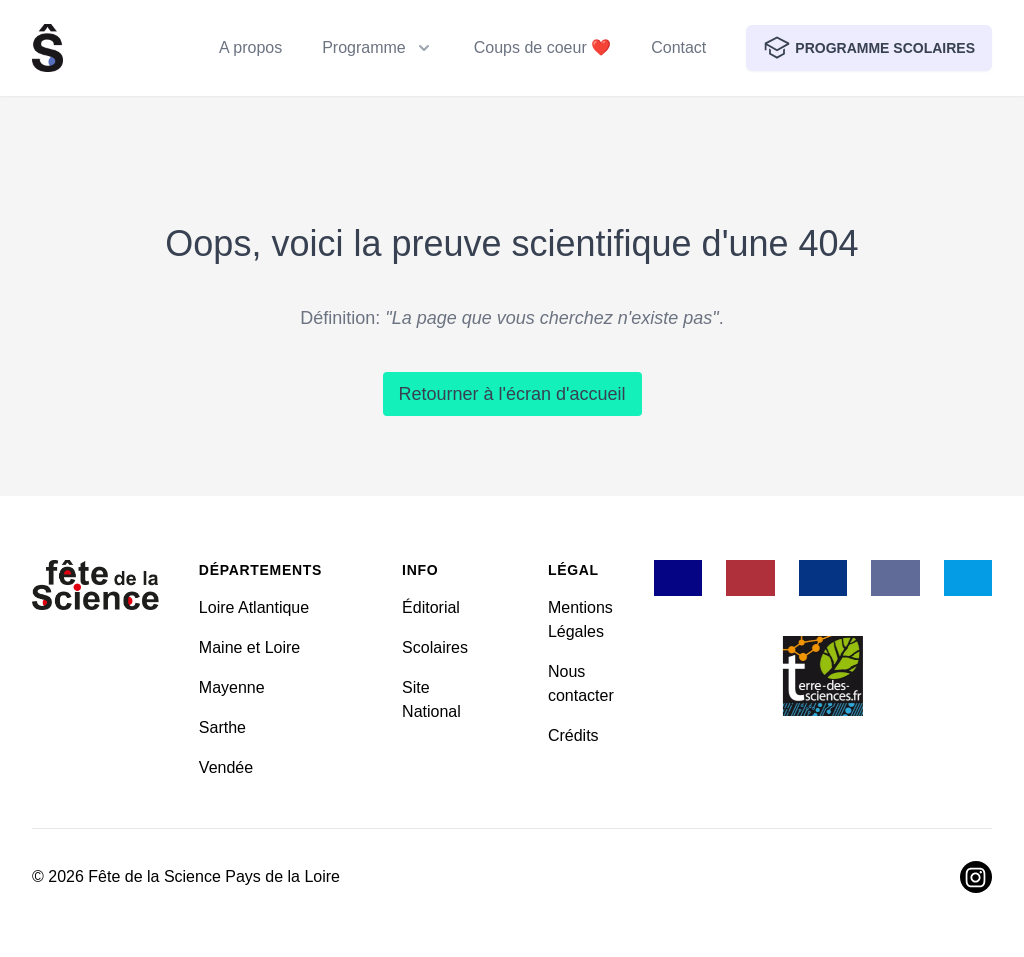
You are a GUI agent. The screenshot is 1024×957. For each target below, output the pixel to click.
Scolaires (435, 647)
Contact (678, 47)
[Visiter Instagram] (976, 877)
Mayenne (232, 687)
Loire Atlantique (254, 607)
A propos (250, 47)
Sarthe (222, 727)
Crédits (573, 735)
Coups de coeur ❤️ (542, 47)
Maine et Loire (249, 647)
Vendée (226, 767)
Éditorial (431, 607)
